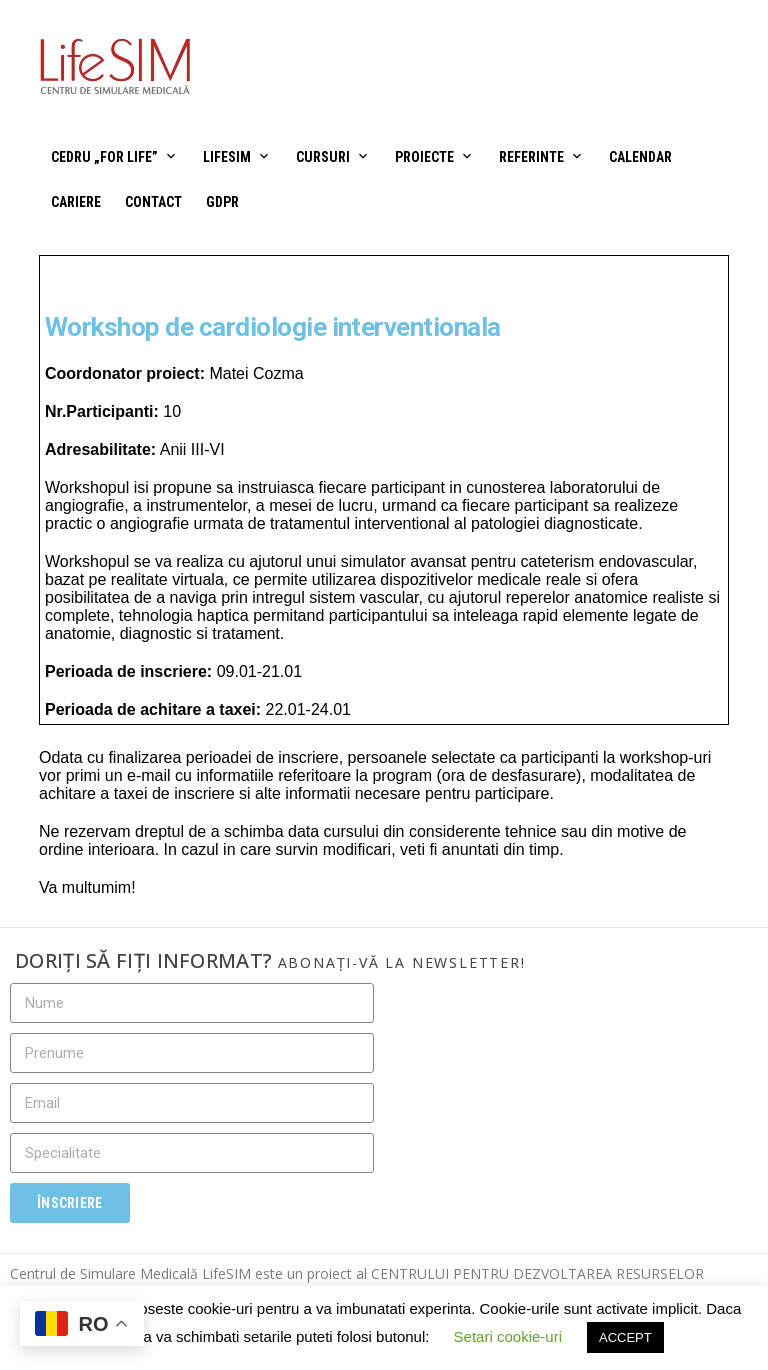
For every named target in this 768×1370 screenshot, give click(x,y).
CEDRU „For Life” (104, 157)
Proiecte (424, 157)
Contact (153, 202)
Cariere (76, 202)
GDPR (222, 202)
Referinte (531, 157)
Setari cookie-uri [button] (508, 1336)
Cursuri (323, 157)
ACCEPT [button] (625, 1337)
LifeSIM (227, 157)
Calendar (640, 157)
